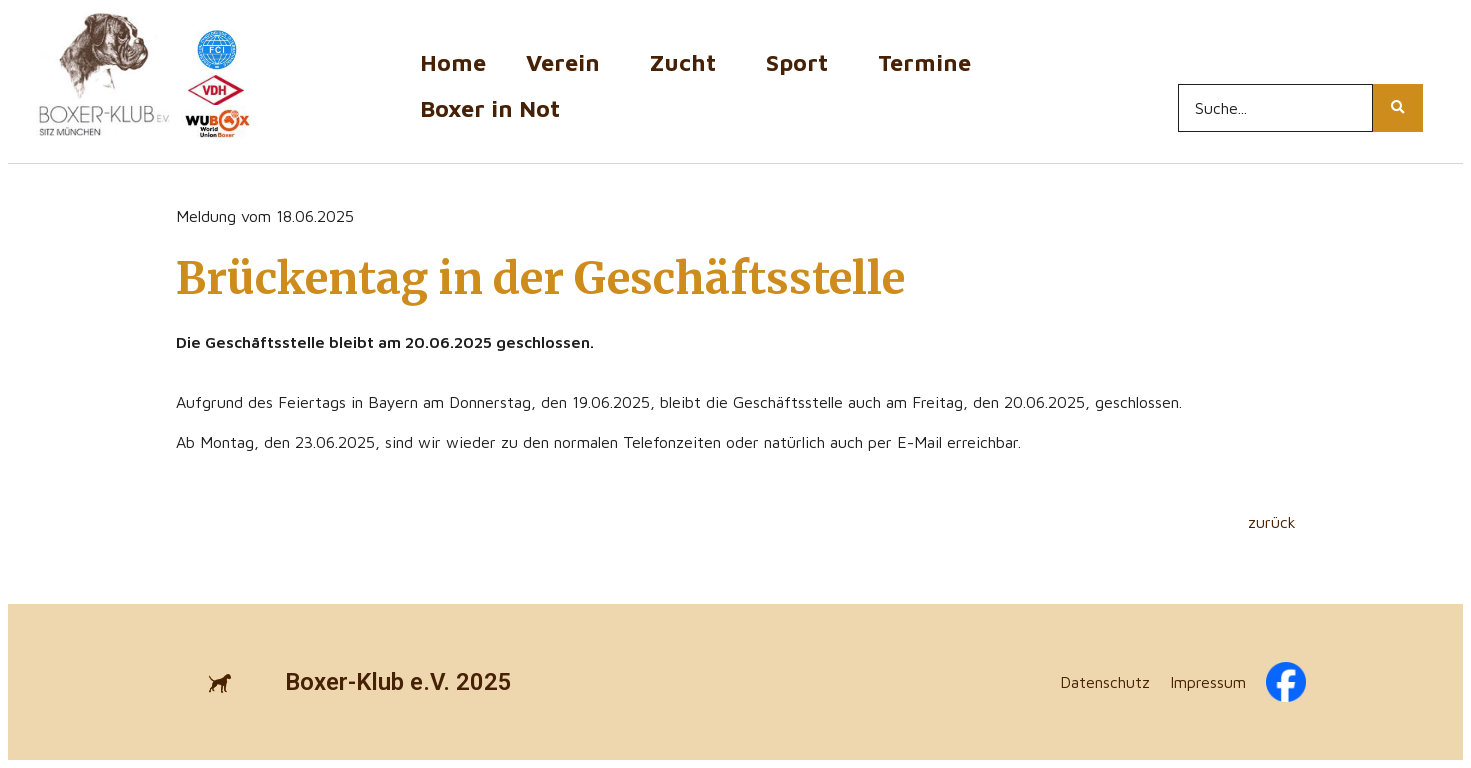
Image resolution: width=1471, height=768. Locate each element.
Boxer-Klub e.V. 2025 (398, 682)
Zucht (688, 62)
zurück (1272, 522)
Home (453, 62)
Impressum (1208, 682)
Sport (802, 62)
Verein (568, 62)
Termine (929, 62)
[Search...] (1275, 108)
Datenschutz (1105, 682)
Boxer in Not (490, 108)
